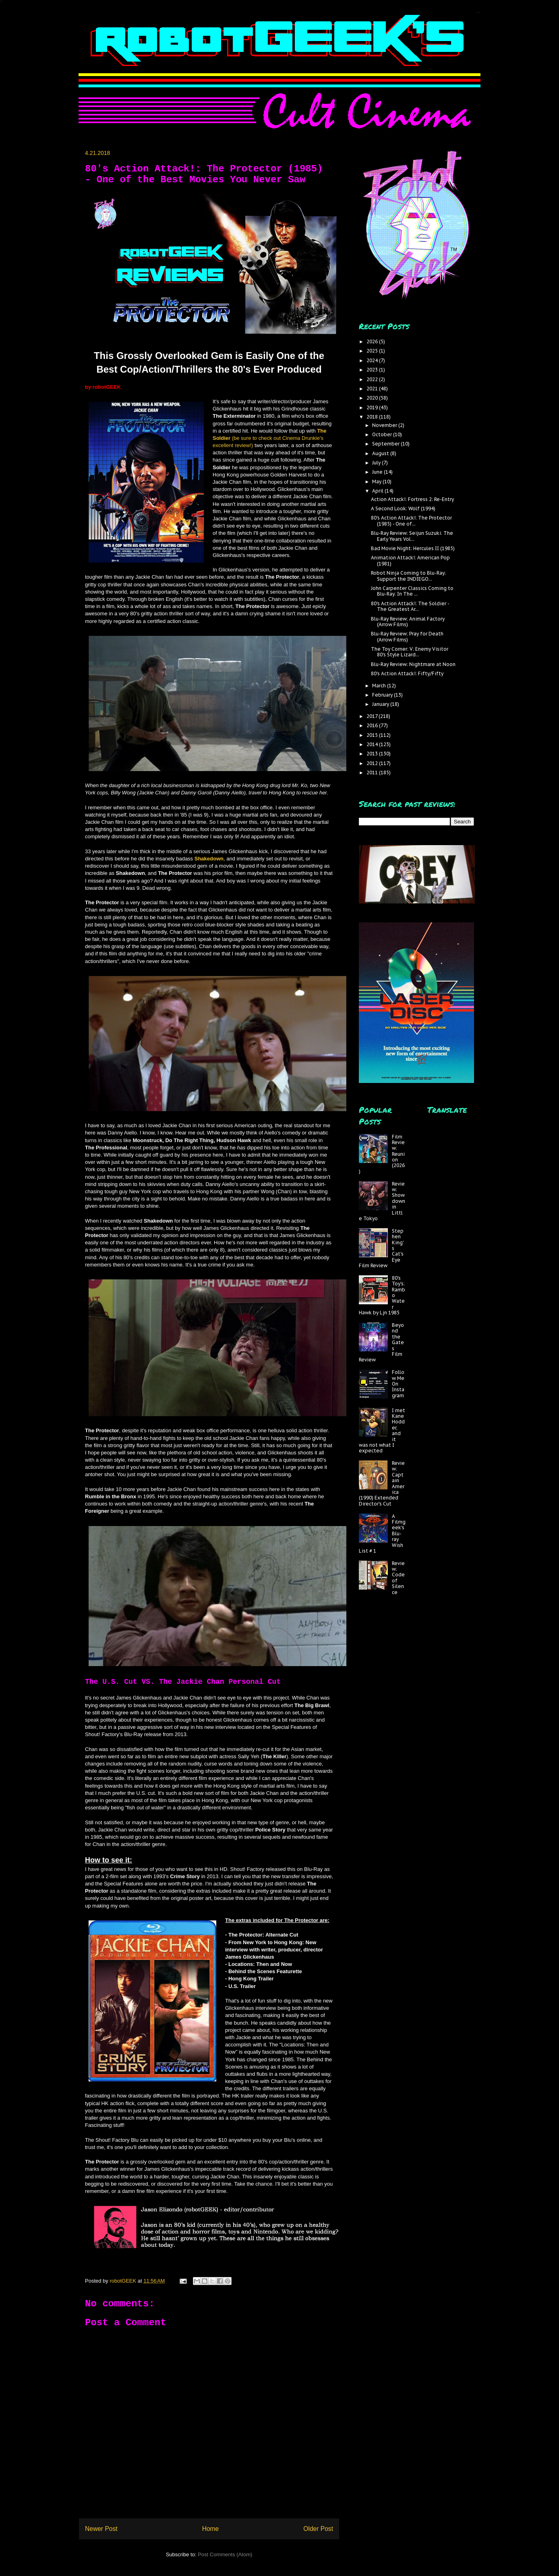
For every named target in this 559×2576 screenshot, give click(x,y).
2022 (372, 379)
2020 (372, 398)
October (382, 434)
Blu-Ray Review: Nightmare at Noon (413, 664)
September (386, 444)
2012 (372, 763)
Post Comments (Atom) (225, 2554)
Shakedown (209, 859)
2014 (372, 744)
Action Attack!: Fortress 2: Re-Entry (412, 499)
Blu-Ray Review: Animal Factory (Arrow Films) (408, 621)
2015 (372, 735)
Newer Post (101, 2528)
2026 (372, 341)
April (378, 491)
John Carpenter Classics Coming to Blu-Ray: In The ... (412, 591)
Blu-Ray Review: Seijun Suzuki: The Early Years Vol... (412, 536)
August (381, 453)
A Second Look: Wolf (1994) (403, 508)
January (381, 704)
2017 (372, 716)
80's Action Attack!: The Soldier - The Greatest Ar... (410, 606)
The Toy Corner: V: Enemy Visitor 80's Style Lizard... (409, 652)
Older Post (318, 2528)
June (378, 472)
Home (210, 2528)
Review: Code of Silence (398, 1577)
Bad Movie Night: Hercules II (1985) (413, 548)
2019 (372, 407)
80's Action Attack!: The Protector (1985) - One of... (411, 520)
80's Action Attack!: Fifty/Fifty (407, 673)
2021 (372, 389)
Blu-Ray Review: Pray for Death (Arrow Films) (407, 636)
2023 (372, 370)
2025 (372, 351)
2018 (372, 417)
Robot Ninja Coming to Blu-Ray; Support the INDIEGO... (408, 576)
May (377, 481)
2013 (372, 754)
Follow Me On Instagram (398, 1383)
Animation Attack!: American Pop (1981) (410, 560)
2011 (372, 772)
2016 (372, 725)
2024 (372, 360)
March (379, 686)
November (385, 425)
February (383, 695)
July (377, 463)
